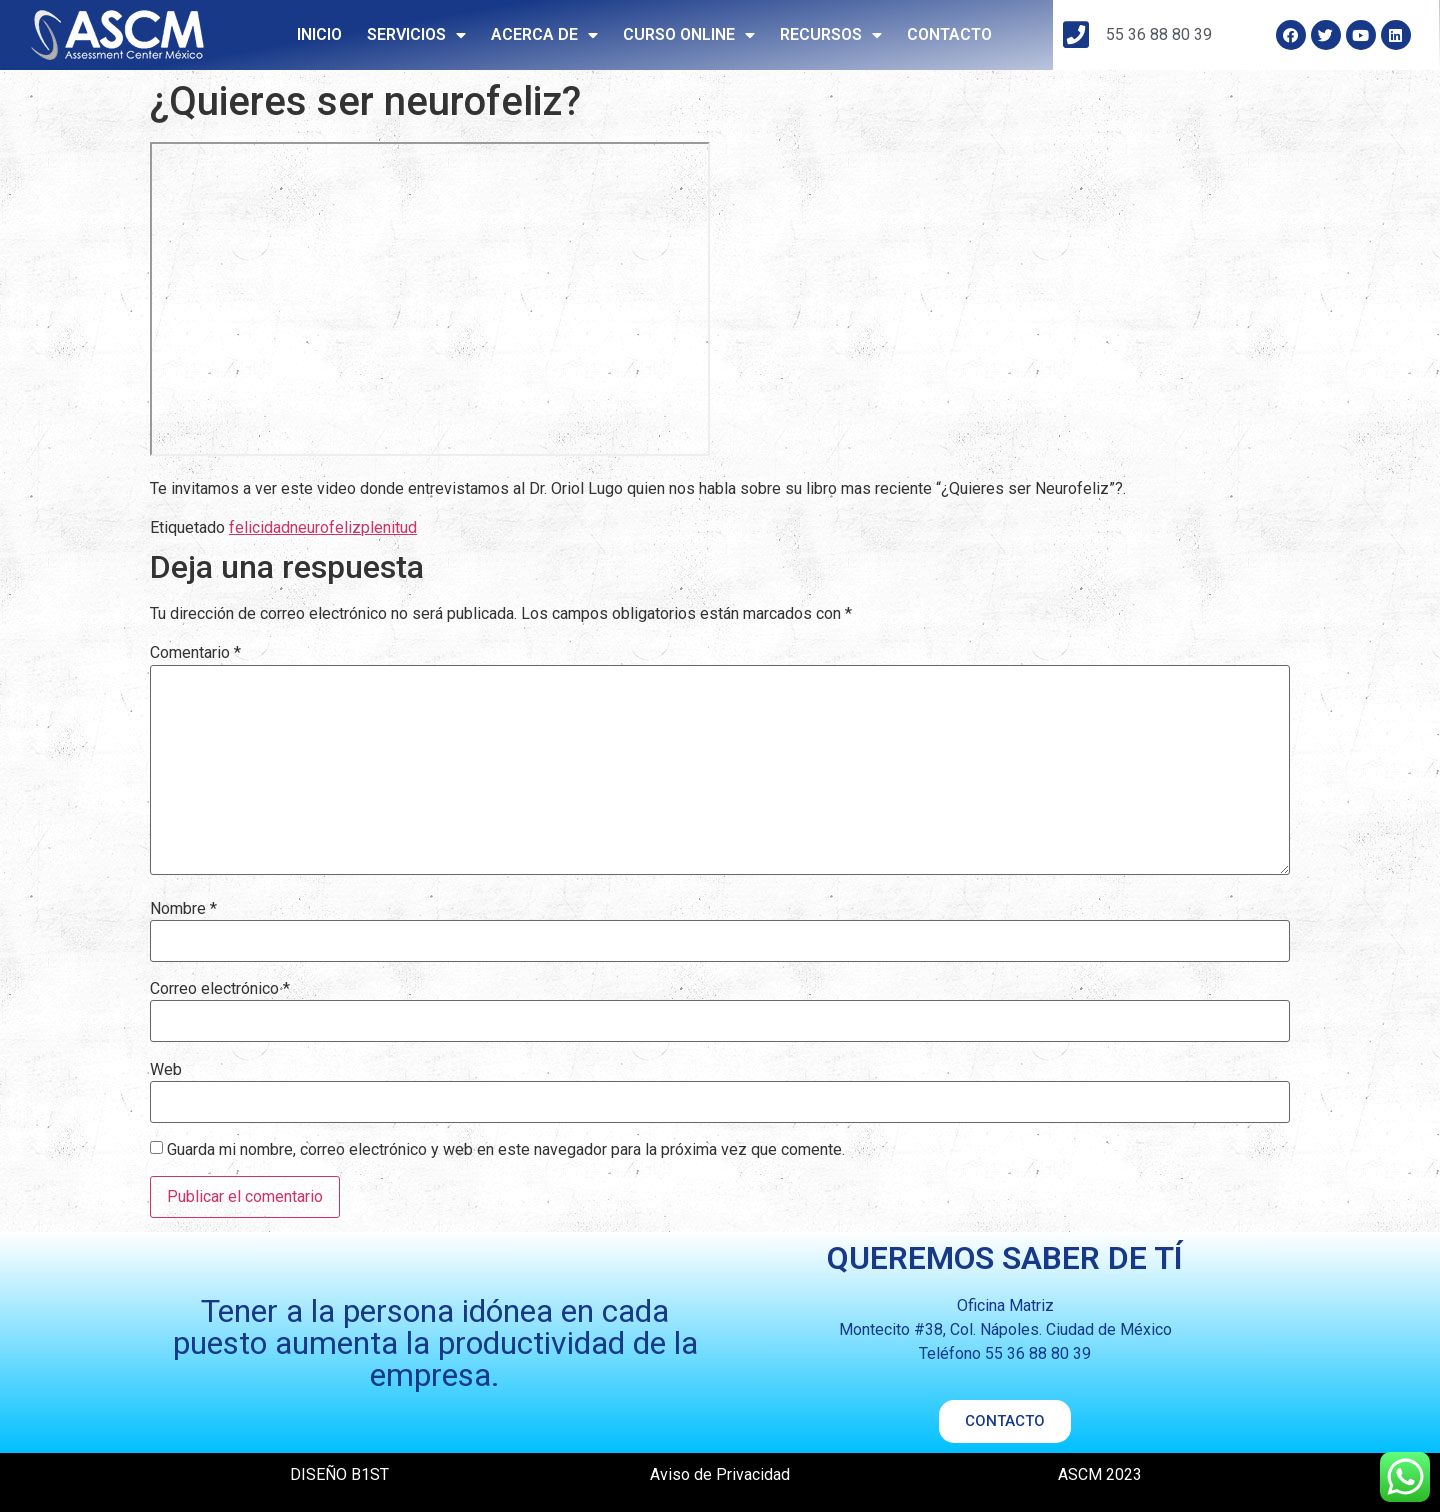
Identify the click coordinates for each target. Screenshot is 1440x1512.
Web (166, 1070)
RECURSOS (831, 35)
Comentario (195, 653)
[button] (1005, 1421)
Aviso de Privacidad (720, 1474)
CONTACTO (949, 34)
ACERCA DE (544, 35)
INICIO (319, 34)
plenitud (389, 527)
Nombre (183, 909)
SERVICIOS (416, 35)
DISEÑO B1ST (339, 1474)
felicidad (259, 527)
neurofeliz (325, 527)
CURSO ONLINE (689, 35)
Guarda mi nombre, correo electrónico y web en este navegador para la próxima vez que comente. (506, 1150)
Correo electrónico (220, 989)
